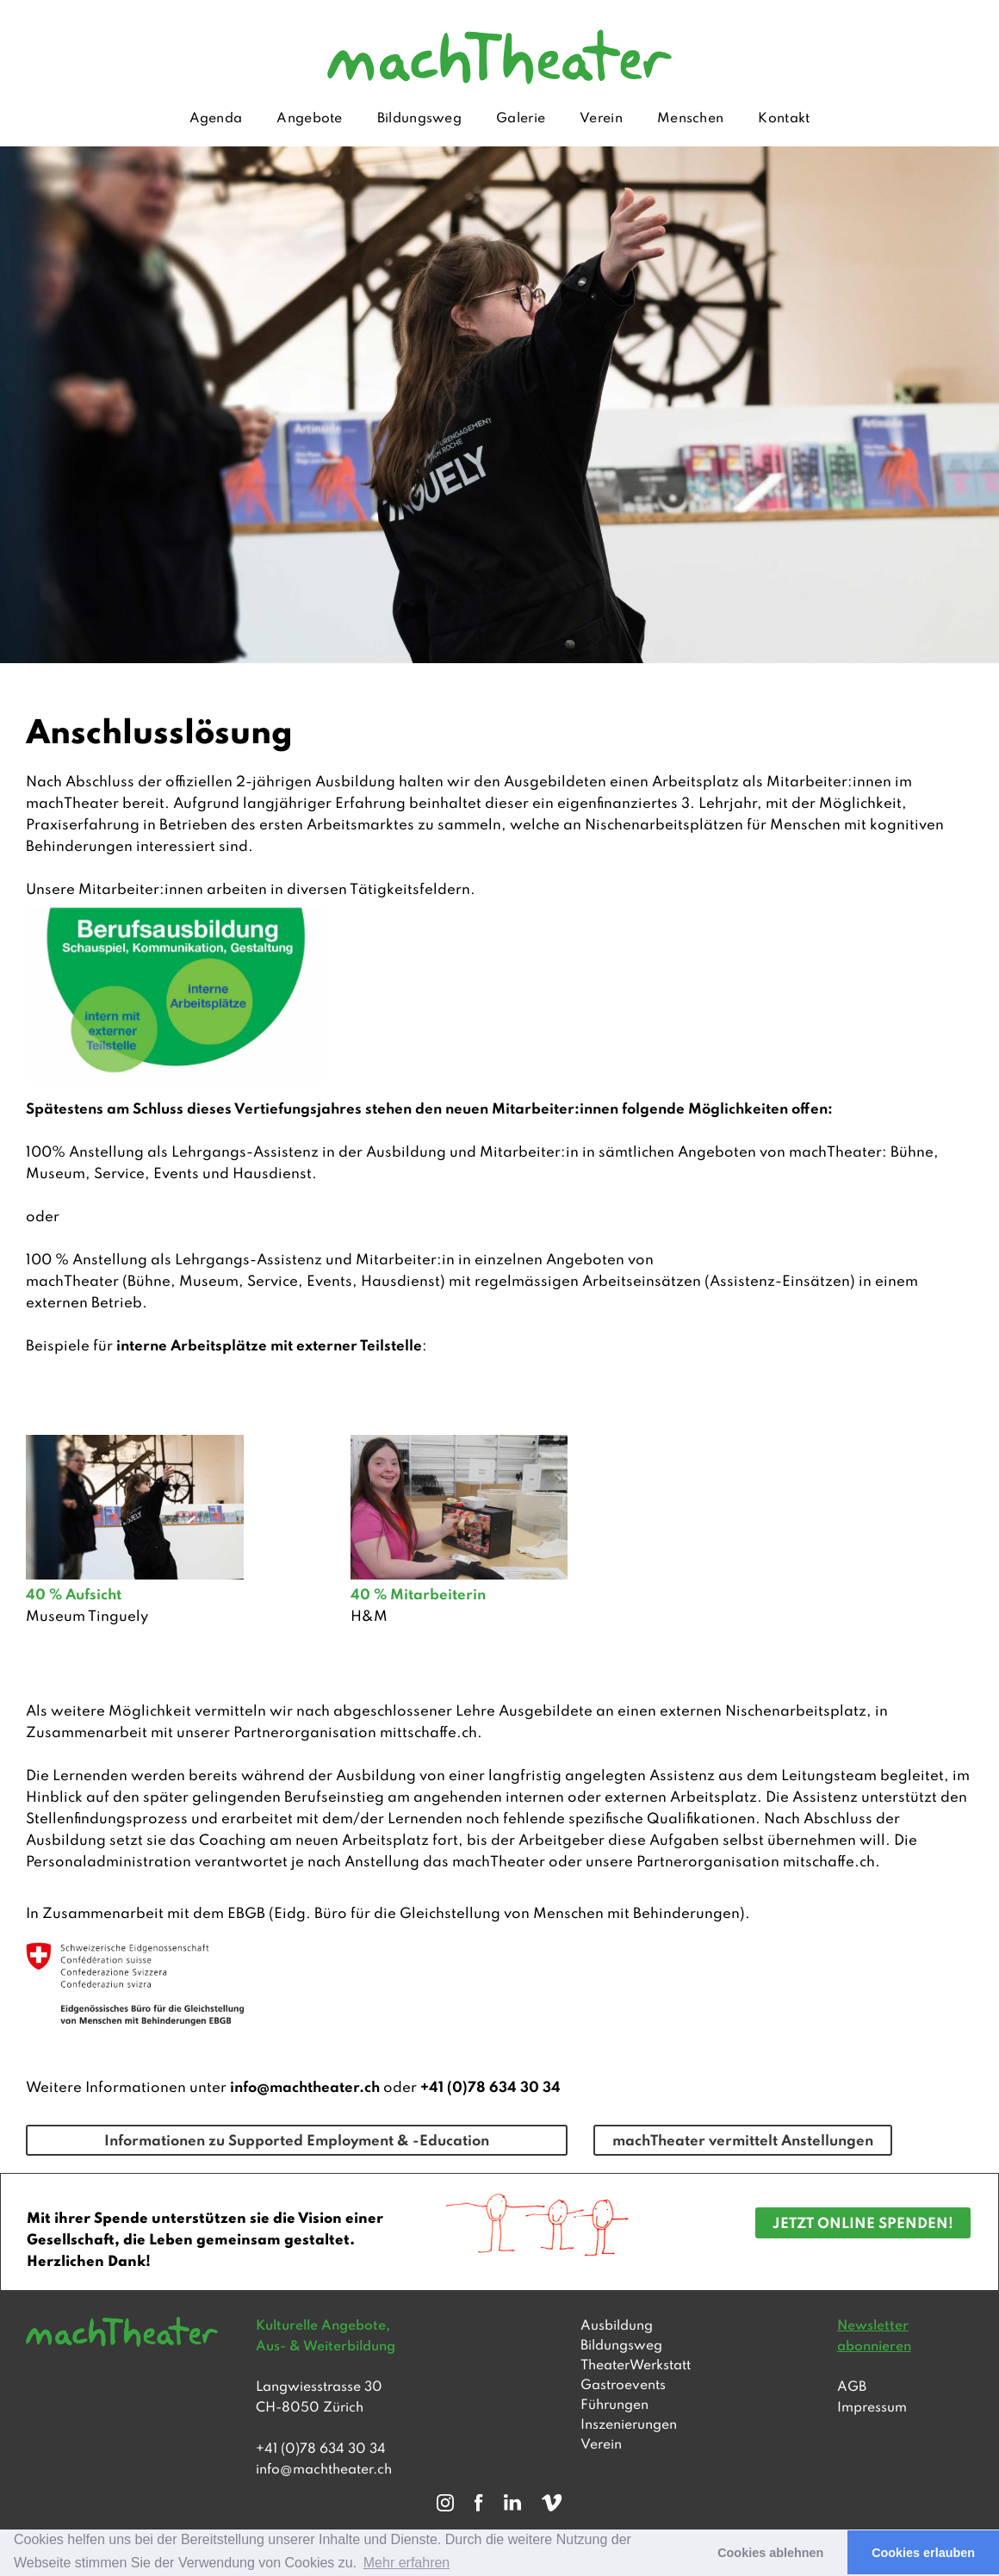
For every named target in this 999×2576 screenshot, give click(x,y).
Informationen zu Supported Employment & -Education (296, 2141)
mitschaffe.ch (829, 1862)
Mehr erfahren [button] (406, 2562)
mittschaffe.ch (428, 1733)
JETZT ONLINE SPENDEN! (863, 2224)
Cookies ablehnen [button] (770, 2553)
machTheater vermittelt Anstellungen (742, 2141)
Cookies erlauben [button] (923, 2553)
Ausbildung (616, 2326)
